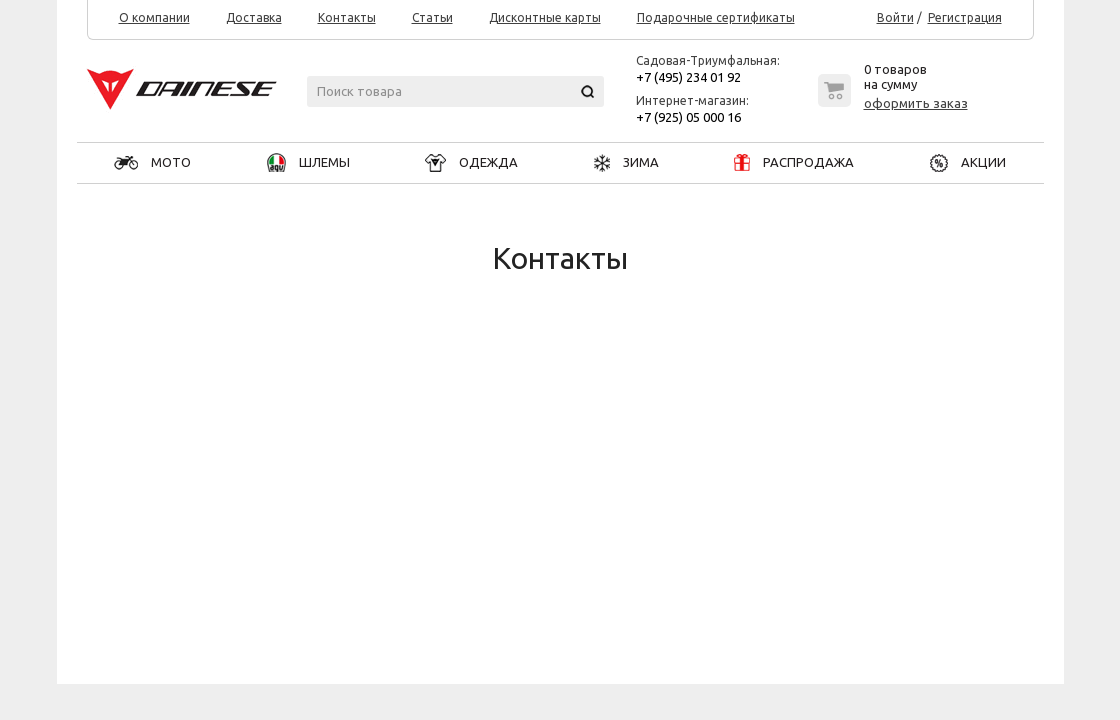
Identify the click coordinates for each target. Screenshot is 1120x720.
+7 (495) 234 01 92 (688, 77)
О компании (154, 18)
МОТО (152, 162)
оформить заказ (916, 103)
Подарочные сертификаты (716, 18)
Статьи (432, 18)
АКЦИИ (968, 162)
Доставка (254, 18)
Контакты (347, 18)
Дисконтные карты (545, 18)
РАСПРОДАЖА (794, 162)
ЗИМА (626, 162)
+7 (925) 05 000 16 (688, 117)
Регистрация (965, 18)
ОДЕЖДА (471, 162)
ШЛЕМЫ (308, 162)
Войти (895, 18)
